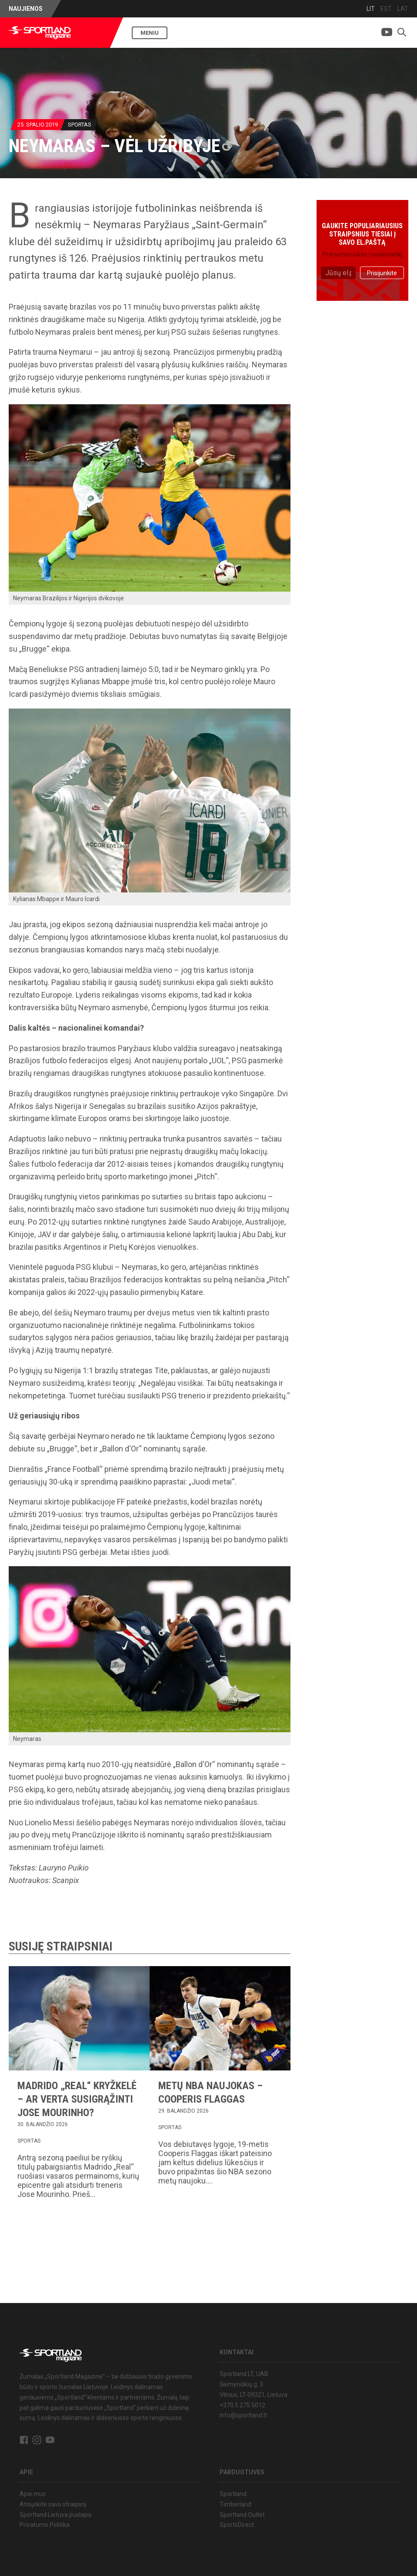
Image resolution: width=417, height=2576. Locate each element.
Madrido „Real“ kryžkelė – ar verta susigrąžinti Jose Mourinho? (77, 2099)
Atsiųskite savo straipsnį (53, 2504)
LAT (402, 8)
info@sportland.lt (243, 2415)
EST (386, 8)
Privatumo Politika (45, 2524)
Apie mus (33, 2493)
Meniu (149, 33)
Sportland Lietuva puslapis (56, 2514)
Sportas (79, 124)
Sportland (233, 2493)
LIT (371, 8)
